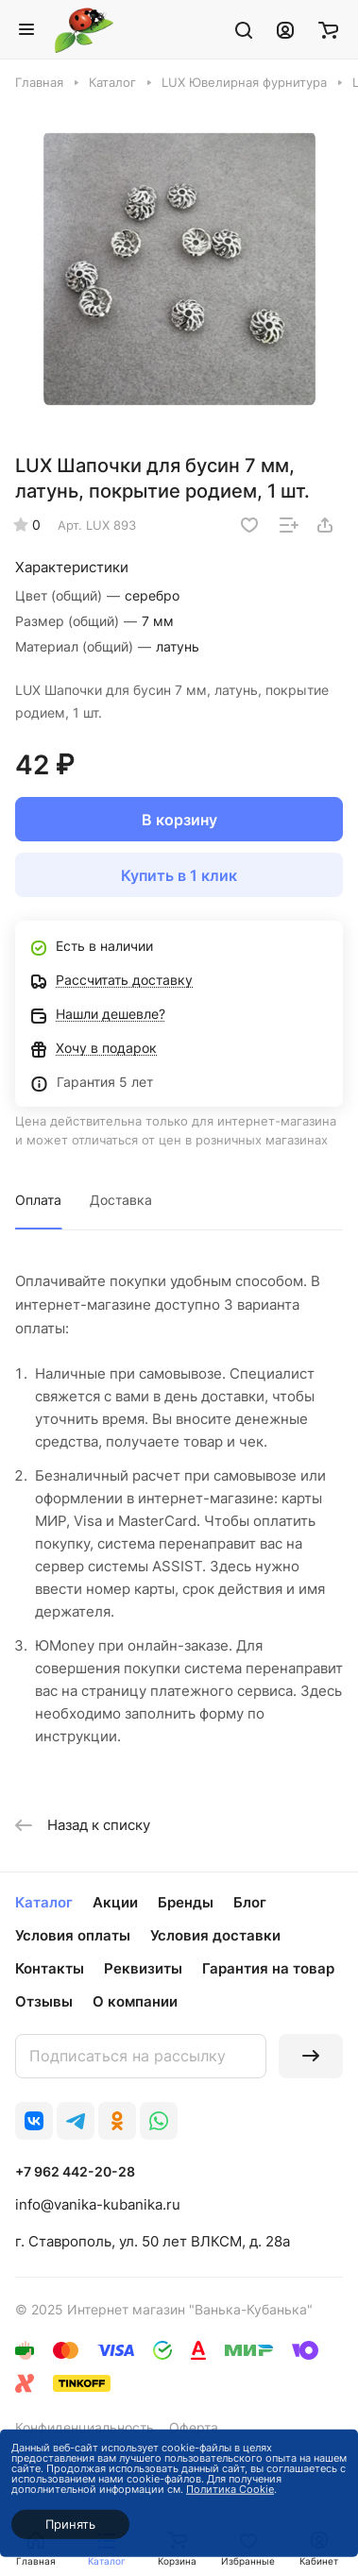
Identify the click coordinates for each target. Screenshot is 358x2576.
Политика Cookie (230, 2489)
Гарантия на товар (268, 1968)
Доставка (121, 1200)
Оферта (193, 2427)
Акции (115, 1902)
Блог (249, 1902)
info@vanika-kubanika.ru (97, 2204)
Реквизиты (143, 1968)
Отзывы (44, 2001)
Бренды (185, 1902)
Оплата (38, 1200)
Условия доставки (215, 1935)
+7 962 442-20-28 (75, 2171)
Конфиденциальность (84, 2427)
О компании (135, 2001)
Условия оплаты (72, 1935)
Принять (70, 2524)
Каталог (44, 1902)
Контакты (49, 1968)
